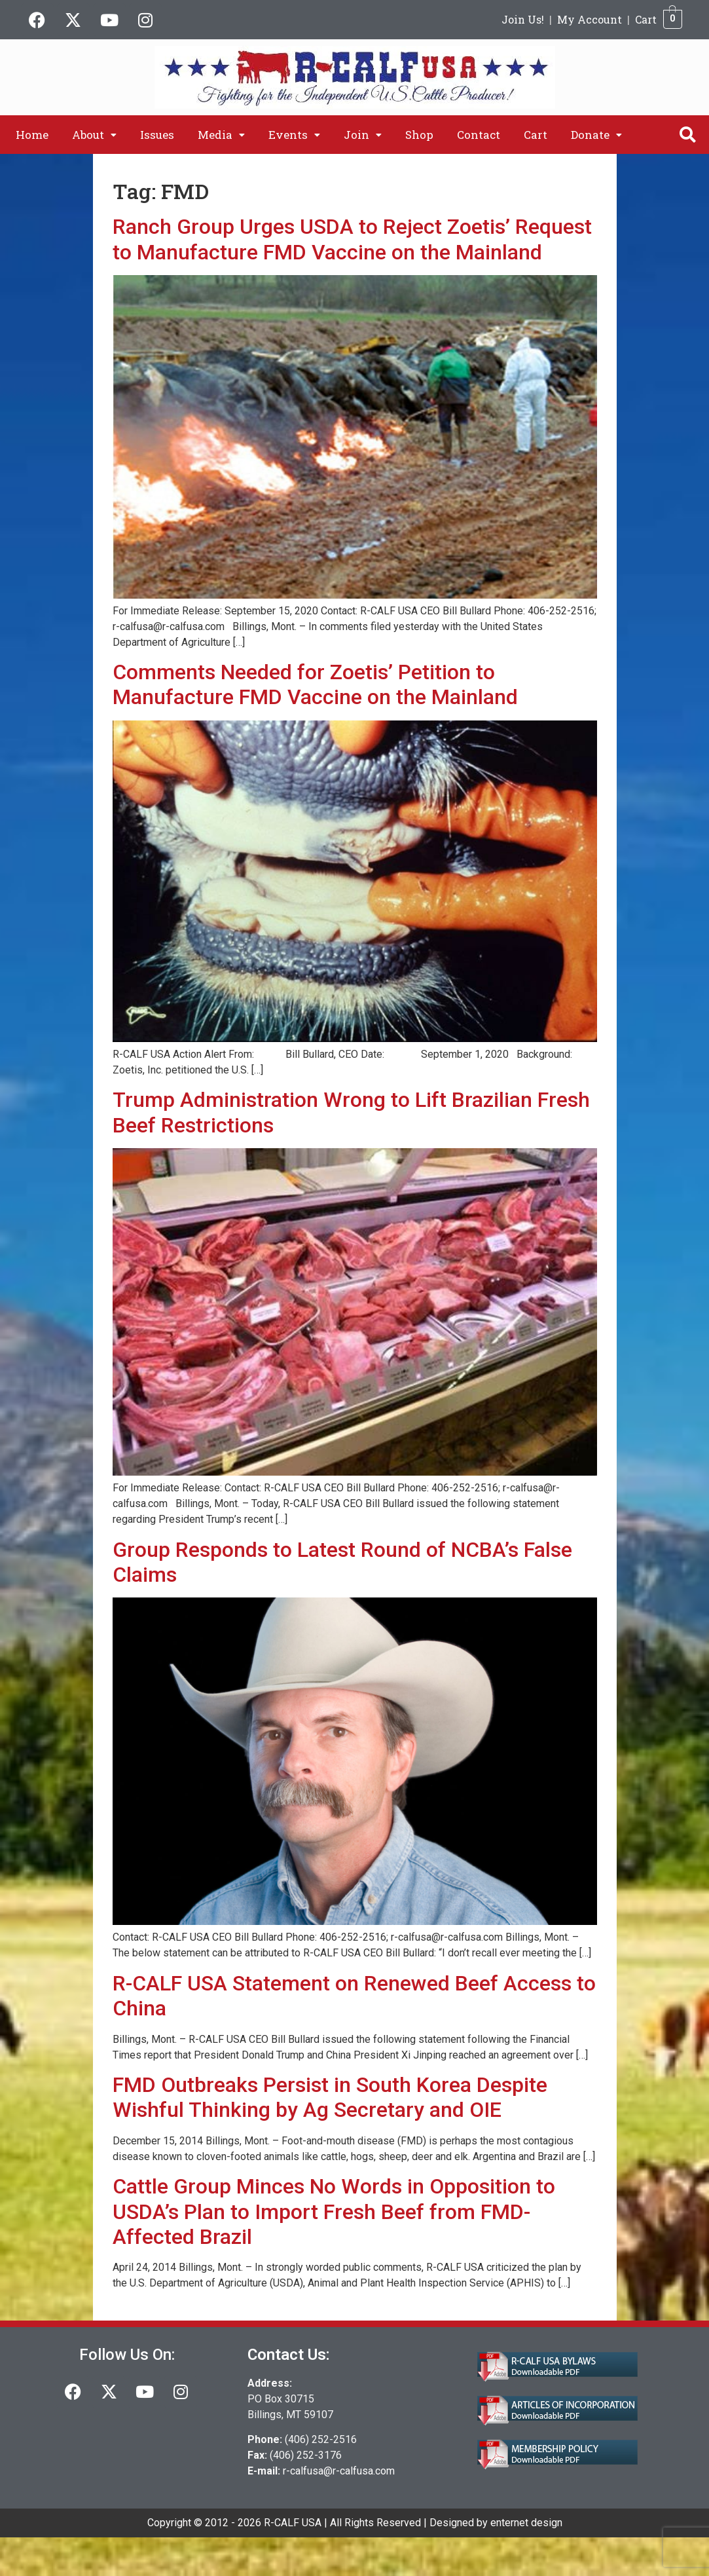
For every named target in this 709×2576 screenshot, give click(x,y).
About (94, 134)
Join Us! (522, 19)
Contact (478, 134)
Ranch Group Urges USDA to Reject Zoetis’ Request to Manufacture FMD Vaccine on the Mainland (352, 239)
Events (294, 134)
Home (32, 134)
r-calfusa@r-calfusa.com (339, 2471)
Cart (646, 19)
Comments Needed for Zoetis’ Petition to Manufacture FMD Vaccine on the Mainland (315, 684)
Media (221, 134)
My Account (589, 19)
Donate (596, 134)
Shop (419, 134)
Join (363, 134)
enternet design (526, 2522)
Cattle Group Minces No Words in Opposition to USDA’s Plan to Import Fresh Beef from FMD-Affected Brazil (334, 2211)
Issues (157, 134)
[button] (94, 134)
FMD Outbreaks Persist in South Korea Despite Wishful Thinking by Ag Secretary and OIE (330, 2097)
